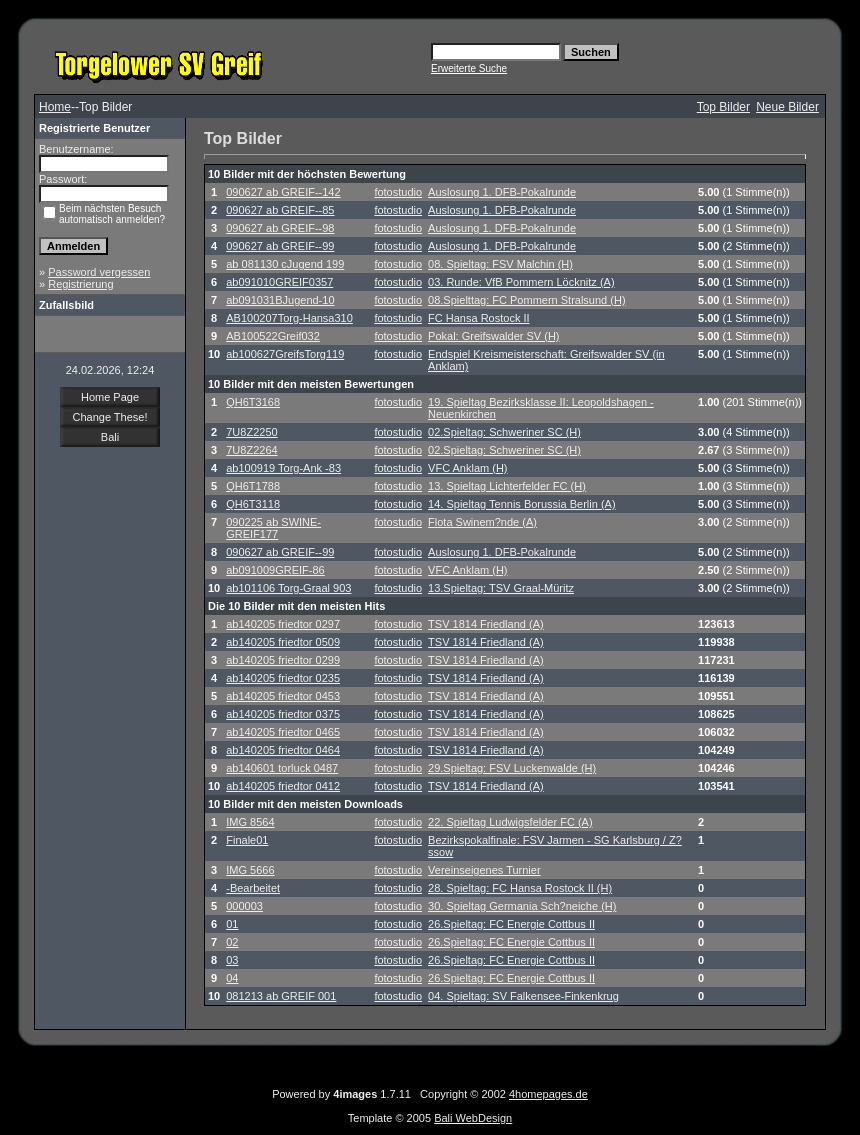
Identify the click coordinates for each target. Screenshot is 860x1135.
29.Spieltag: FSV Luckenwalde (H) (512, 768)
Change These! (109, 417)
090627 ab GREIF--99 (280, 246)
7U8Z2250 (251, 432)
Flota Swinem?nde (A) (482, 522)
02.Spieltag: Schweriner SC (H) (504, 432)
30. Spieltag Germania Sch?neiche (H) (522, 906)
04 (232, 978)
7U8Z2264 (251, 450)
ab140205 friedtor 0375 (283, 714)
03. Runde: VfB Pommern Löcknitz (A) (521, 282)
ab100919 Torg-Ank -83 (283, 468)
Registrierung (80, 284)
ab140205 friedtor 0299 (283, 660)
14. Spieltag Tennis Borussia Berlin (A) (522, 504)
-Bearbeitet (253, 888)
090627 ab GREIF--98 (280, 228)
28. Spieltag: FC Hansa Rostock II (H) (520, 888)
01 (232, 924)
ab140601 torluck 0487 (282, 768)
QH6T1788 (253, 486)
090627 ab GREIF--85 (280, 210)
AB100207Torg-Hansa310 (289, 318)
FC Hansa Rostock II (478, 318)
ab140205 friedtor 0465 (283, 732)
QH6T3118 (253, 504)
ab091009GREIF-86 (275, 570)
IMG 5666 (250, 870)
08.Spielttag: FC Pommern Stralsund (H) (526, 300)
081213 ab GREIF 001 (281, 996)
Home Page (110, 397)
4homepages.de (548, 1094)
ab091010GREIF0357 (279, 282)
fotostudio (398, 192)
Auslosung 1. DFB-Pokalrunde (502, 192)
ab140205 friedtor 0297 (283, 624)
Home (55, 107)
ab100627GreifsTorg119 (285, 354)
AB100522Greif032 (273, 336)
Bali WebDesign (473, 1118)
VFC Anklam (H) (467, 468)
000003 (244, 906)
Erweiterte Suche (469, 68)
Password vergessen (99, 272)
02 (232, 942)
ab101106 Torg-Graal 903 (288, 588)
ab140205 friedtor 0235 (283, 678)
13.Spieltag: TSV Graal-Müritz (501, 588)
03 (232, 960)
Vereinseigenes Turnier (484, 870)
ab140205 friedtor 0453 (283, 696)
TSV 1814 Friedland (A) (486, 624)
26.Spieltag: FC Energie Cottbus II (511, 924)
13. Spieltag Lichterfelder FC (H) (507, 486)
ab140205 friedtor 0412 (283, 786)
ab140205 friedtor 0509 (283, 642)
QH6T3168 (253, 402)
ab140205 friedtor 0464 (283, 750)
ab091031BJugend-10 (280, 300)
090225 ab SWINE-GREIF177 (273, 528)
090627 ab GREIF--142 (283, 192)
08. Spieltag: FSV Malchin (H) (500, 264)
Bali (110, 437)
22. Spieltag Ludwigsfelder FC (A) (510, 822)
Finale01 (247, 840)
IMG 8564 (250, 822)
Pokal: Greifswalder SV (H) (493, 336)
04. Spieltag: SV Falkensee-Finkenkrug (523, 996)
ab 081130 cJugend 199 (285, 264)
